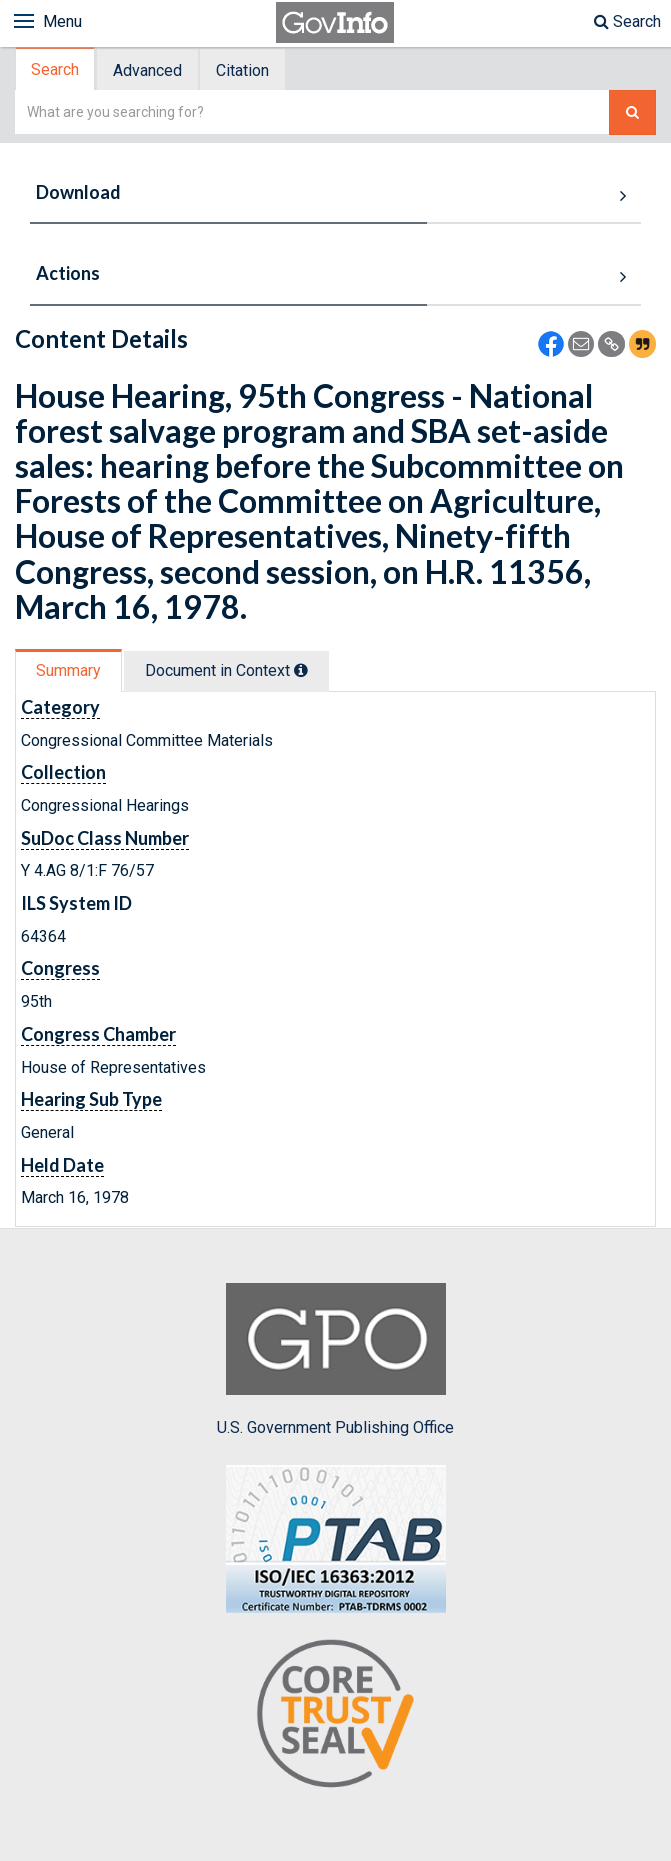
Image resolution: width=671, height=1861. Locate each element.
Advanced (147, 70)
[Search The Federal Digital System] (632, 112)
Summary (68, 670)
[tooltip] (301, 670)
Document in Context (226, 670)
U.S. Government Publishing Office (335, 1360)
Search (627, 21)
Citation (242, 70)
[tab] (56, 69)
